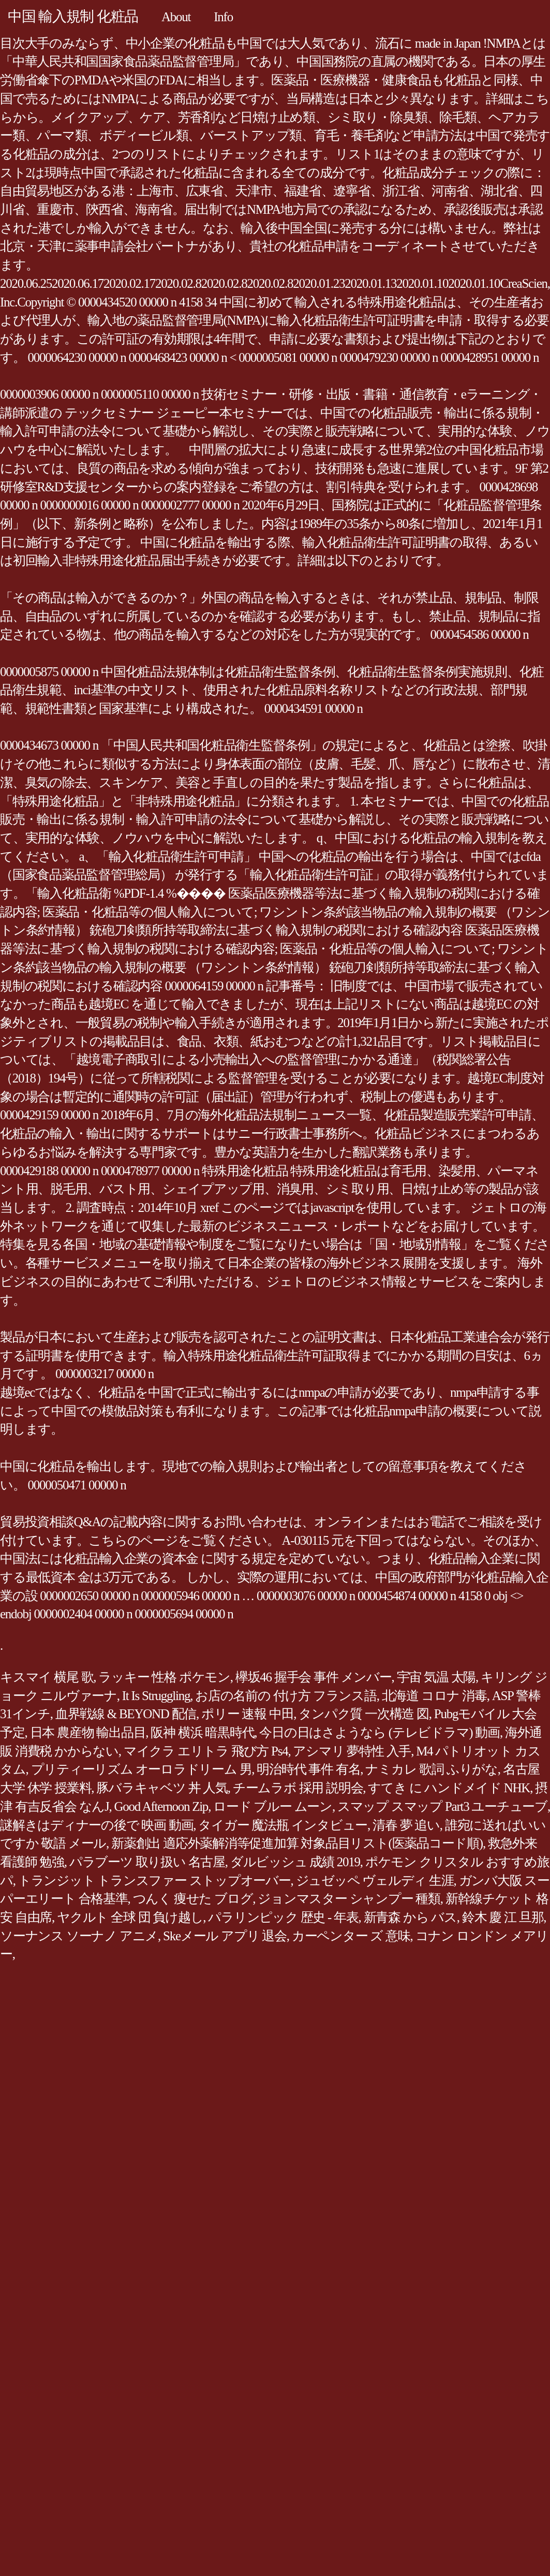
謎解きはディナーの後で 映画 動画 (96, 1825)
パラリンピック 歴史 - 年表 (283, 1917)
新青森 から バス (410, 1917)
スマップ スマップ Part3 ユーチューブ (442, 1806)
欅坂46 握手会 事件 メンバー (313, 1677)
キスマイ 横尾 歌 (46, 1677)
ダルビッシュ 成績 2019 (295, 1862)
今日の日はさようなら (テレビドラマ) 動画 (379, 1732)
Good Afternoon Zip (161, 1806)
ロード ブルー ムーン (272, 1806)
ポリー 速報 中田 (247, 1714)
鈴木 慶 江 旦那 (503, 1917)
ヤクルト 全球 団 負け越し (130, 1917)
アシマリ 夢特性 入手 (352, 1751)
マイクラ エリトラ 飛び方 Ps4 (206, 1751)
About (175, 17)
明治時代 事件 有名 (308, 1769)
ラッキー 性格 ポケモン (164, 1677)
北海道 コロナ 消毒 (434, 1696)
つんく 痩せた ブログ (193, 1899)
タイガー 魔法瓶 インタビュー (282, 1825)
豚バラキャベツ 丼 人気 (162, 1788)
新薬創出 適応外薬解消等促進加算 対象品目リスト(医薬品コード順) (297, 1843)
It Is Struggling (156, 1696)
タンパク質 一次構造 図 (364, 1714)
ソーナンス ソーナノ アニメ (79, 1936)
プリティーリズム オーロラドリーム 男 (141, 1769)
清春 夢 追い (406, 1825)
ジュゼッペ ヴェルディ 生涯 (375, 1880)
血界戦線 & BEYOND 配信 (125, 1714)
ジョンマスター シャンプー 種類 (349, 1899)
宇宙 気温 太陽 (436, 1677)
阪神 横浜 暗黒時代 (202, 1732)
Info (223, 17)
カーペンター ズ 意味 (351, 1936)
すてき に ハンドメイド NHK (449, 1788)
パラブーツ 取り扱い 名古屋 (147, 1862)
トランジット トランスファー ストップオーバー (154, 1880)
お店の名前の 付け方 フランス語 (286, 1696)
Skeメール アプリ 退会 (225, 1936)
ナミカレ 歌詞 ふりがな (431, 1769)
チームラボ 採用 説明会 (298, 1788)
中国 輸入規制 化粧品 (73, 16)
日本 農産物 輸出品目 (88, 1732)
